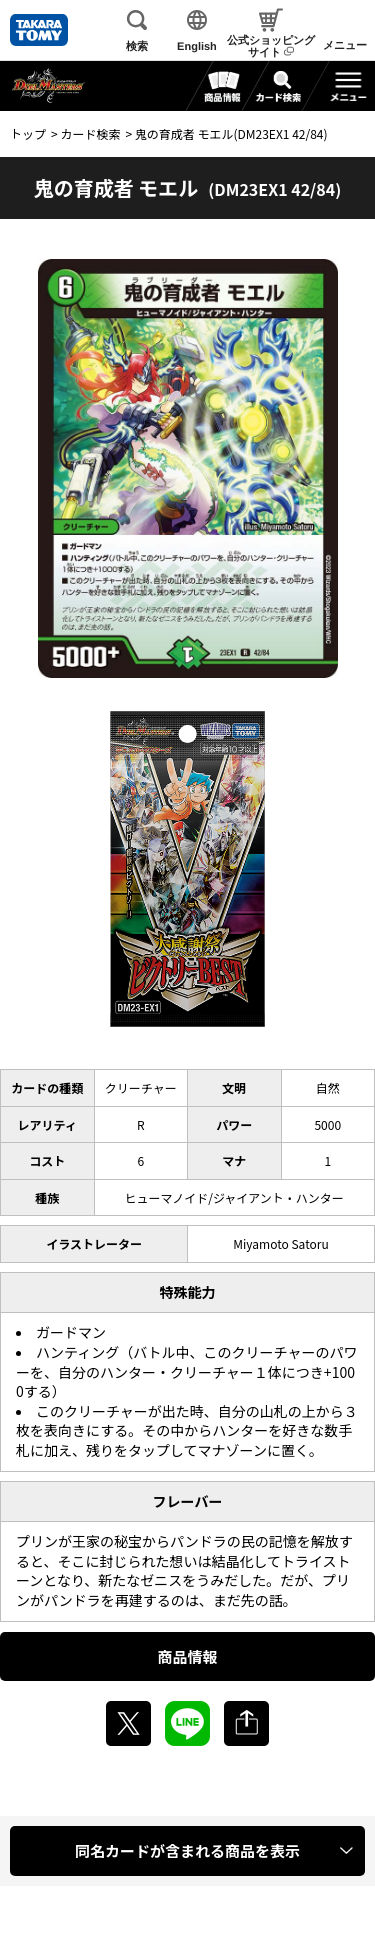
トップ (28, 133)
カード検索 (90, 133)
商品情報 (187, 1656)
